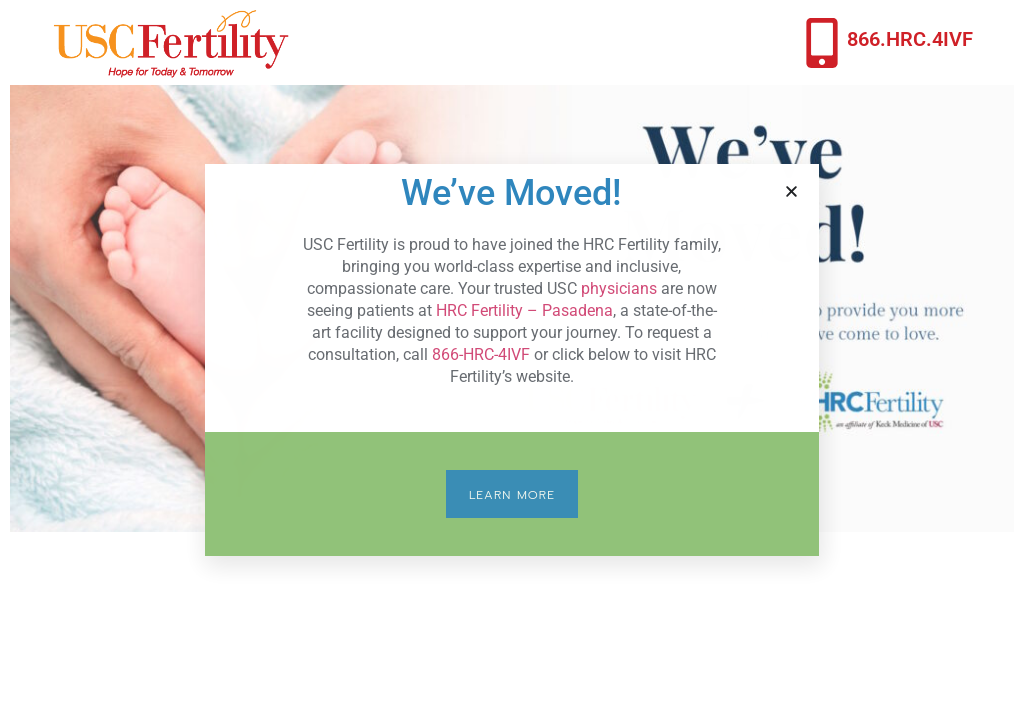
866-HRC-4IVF (481, 354)
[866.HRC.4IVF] (822, 43)
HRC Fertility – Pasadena (524, 310)
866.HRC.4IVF (910, 39)
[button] (791, 191)
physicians (619, 288)
